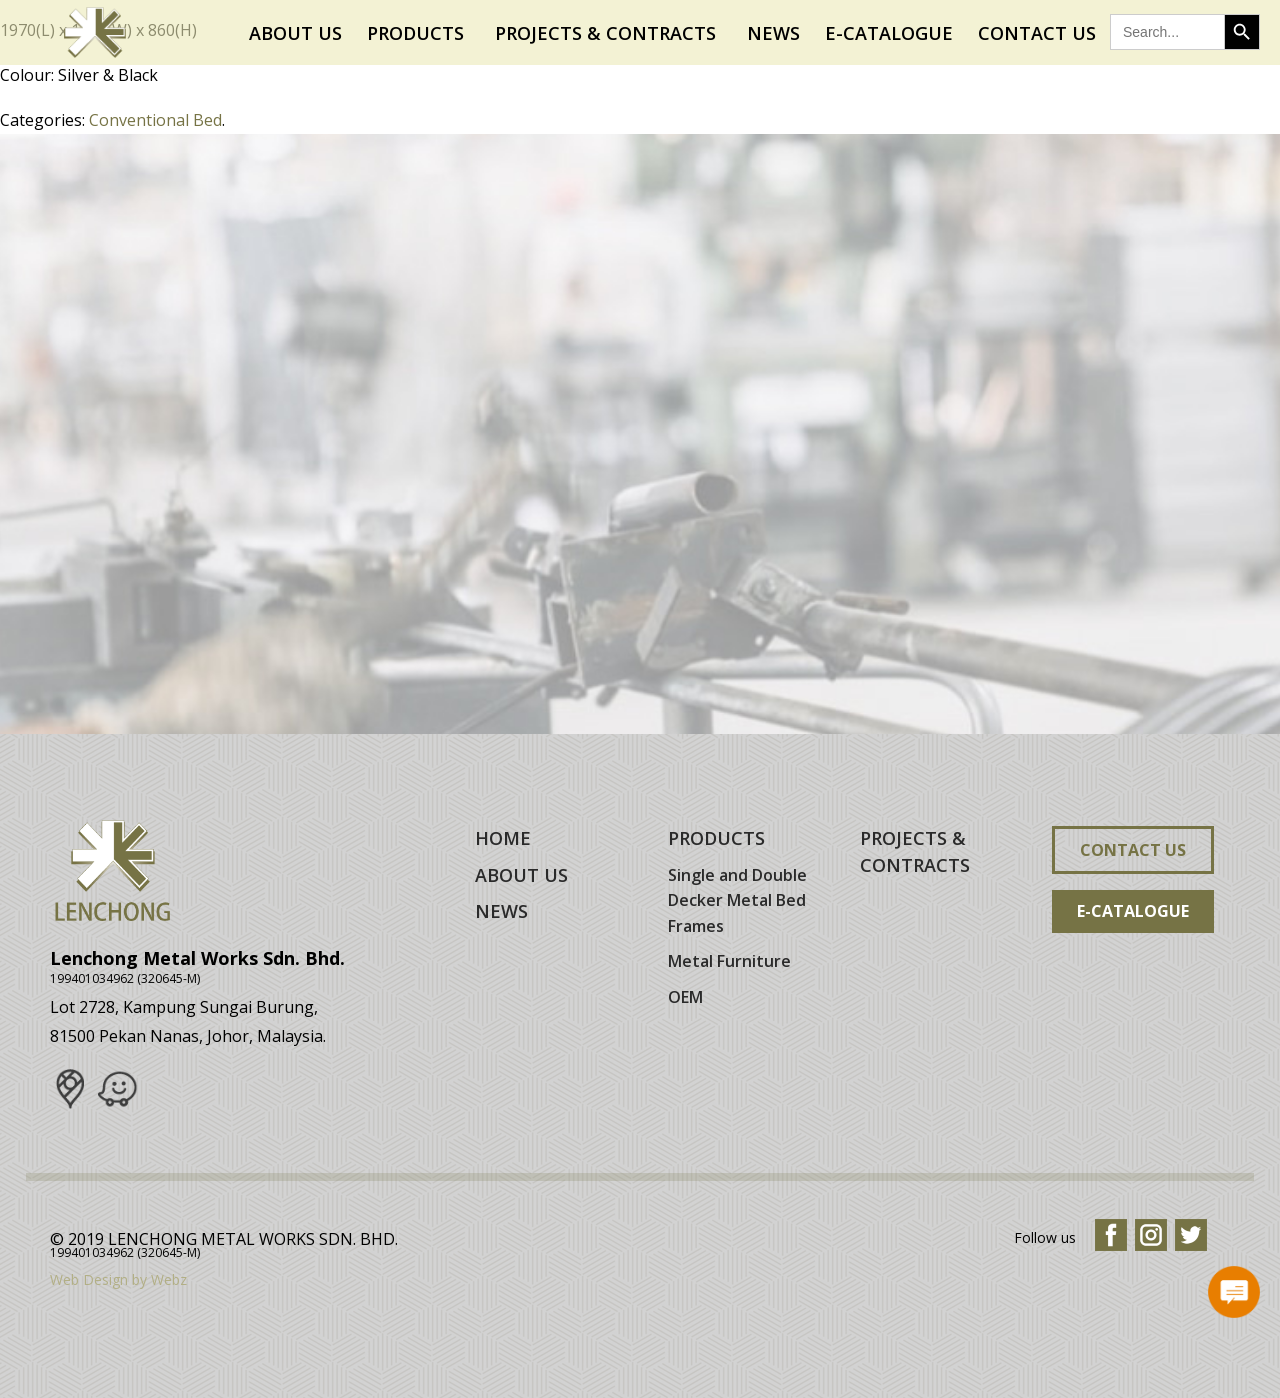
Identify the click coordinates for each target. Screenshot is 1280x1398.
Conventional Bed (155, 120)
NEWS (501, 911)
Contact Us (1037, 33)
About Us (295, 33)
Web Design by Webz (118, 1279)
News (773, 33)
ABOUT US (521, 875)
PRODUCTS (716, 838)
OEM (685, 997)
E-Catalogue (889, 33)
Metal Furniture (729, 961)
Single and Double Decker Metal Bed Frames (737, 900)
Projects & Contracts (608, 33)
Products (418, 33)
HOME (503, 838)
